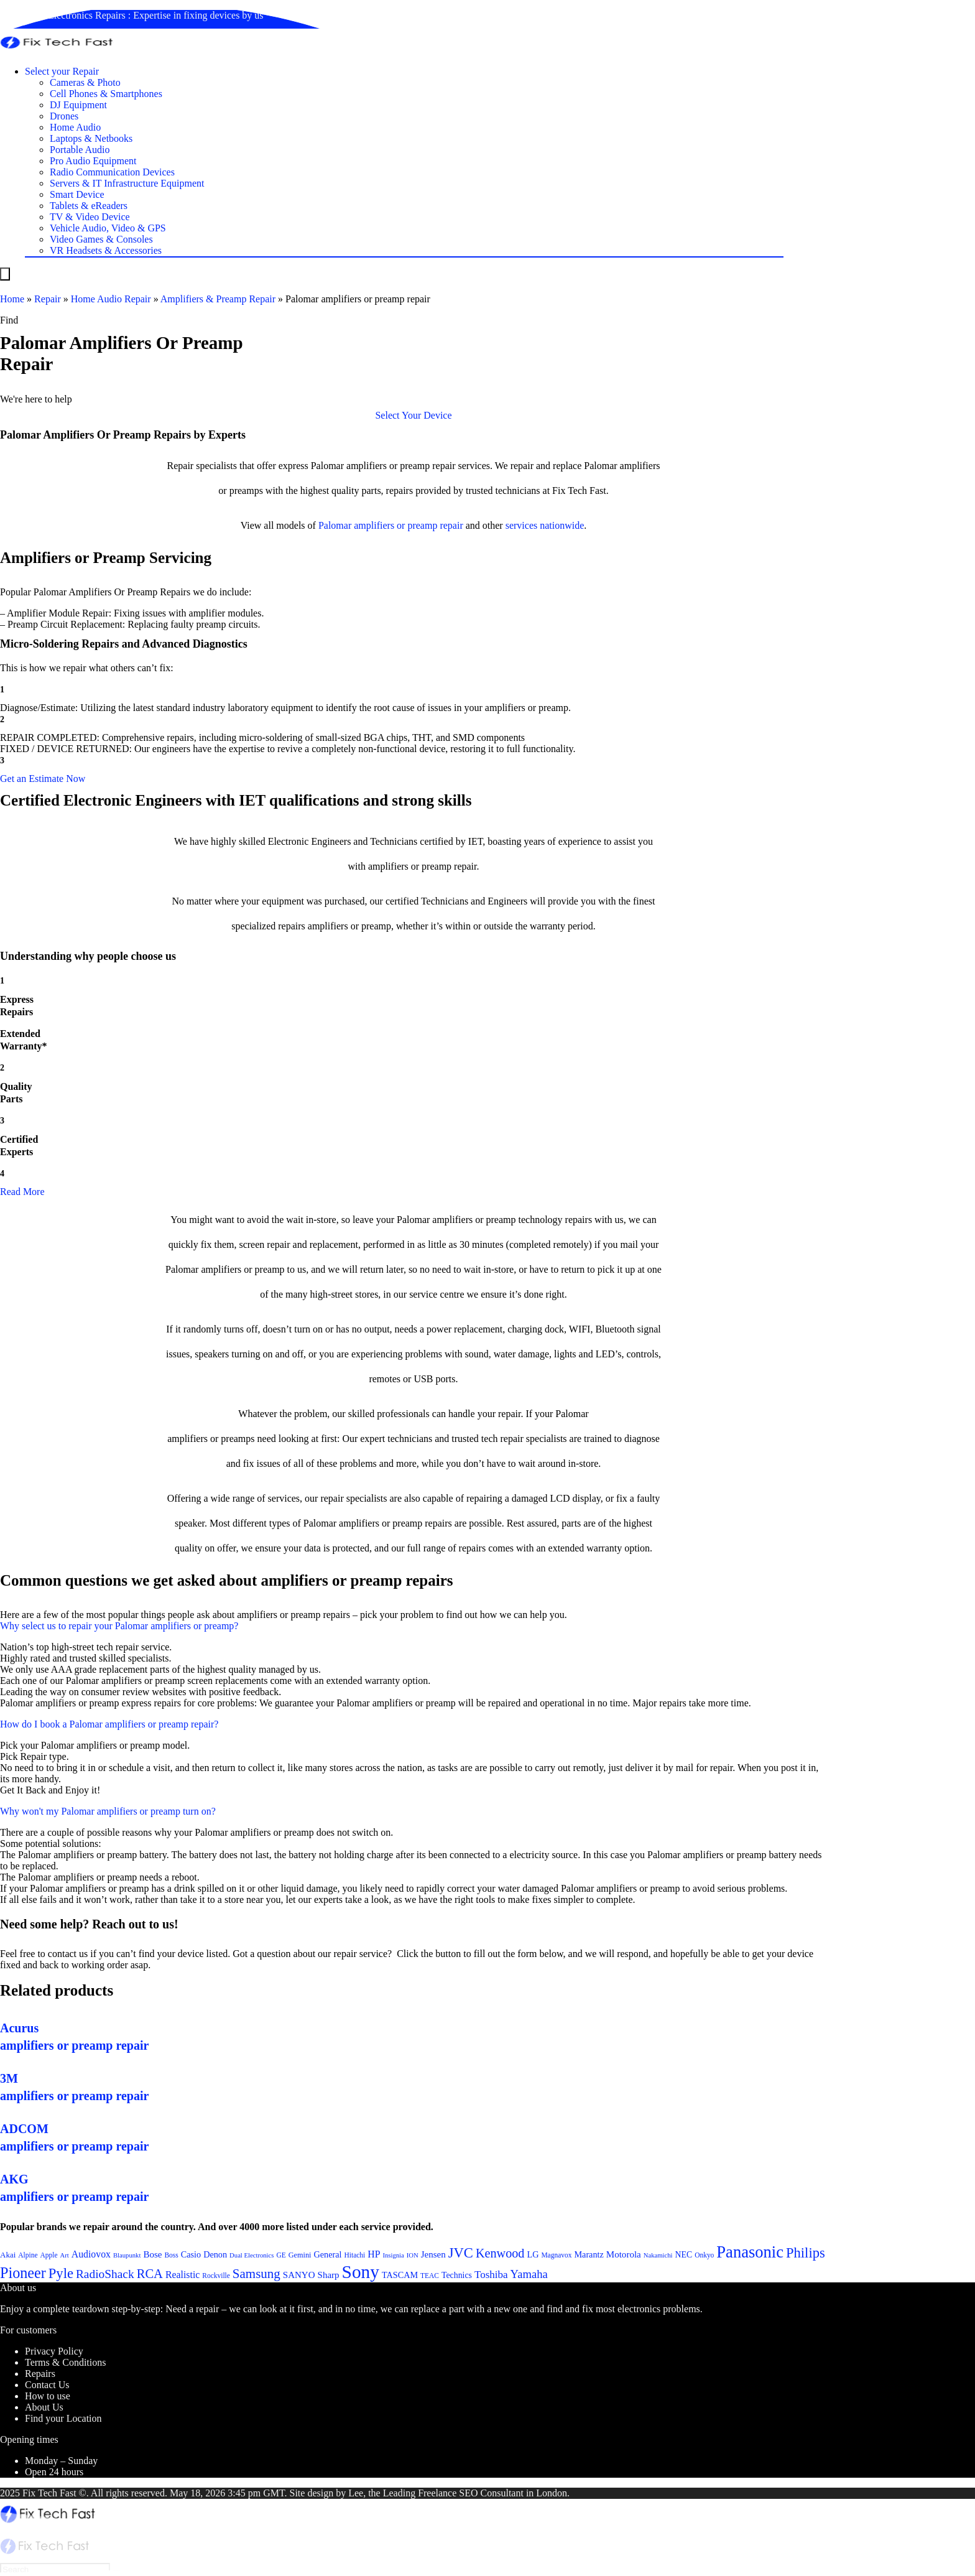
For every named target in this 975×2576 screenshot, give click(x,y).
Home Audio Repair (111, 299)
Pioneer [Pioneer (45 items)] (23, 2272)
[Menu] (5, 274)
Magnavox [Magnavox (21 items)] (556, 2255)
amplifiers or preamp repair (408, 525)
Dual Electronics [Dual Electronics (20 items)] (251, 2255)
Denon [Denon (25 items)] (215, 2254)
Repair (47, 299)
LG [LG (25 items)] (532, 2254)
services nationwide (545, 525)
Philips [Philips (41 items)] (805, 2253)
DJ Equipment (78, 105)
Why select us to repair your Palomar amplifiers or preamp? (119, 1625)
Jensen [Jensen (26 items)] (433, 2254)
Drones (64, 116)
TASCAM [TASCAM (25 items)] (400, 2275)
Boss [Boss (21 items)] (171, 2255)
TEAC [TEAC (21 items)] (429, 2275)
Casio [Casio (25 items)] (191, 2254)
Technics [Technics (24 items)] (456, 2275)
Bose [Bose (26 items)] (152, 2254)
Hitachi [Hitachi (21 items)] (355, 2255)
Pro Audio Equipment (93, 161)
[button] (413, 415)
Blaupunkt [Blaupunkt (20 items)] (127, 2255)
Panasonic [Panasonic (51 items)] (749, 2252)
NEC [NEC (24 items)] (684, 2254)
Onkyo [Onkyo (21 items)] (704, 2255)
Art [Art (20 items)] (64, 2255)
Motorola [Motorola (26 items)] (623, 2254)
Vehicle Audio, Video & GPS (108, 228)
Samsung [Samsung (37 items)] (256, 2273)
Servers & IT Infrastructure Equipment (127, 183)
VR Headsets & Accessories (106, 250)
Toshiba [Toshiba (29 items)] (491, 2275)
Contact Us (47, 2384)
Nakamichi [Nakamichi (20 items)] (658, 2255)
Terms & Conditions (65, 2362)
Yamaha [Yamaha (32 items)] (529, 2274)
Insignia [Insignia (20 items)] (393, 2255)
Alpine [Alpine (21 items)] (27, 2255)
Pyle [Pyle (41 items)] (61, 2273)
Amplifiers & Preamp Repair (217, 299)
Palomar (334, 525)
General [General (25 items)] (327, 2254)
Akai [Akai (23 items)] (8, 2254)
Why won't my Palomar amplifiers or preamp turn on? (108, 1811)
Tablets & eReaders (88, 205)
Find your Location (63, 2418)
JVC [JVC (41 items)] (460, 2253)
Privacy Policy (54, 2351)
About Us (44, 2407)
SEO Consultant (491, 2493)
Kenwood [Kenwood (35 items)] (500, 2253)
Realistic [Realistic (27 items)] (182, 2274)
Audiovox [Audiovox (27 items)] (91, 2254)
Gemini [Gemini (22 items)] (300, 2255)
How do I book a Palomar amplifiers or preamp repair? (109, 1724)
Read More (22, 1191)
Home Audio (75, 127)
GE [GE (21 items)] (280, 2255)
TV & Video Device (90, 217)
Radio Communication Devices (112, 172)
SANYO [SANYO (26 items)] (299, 2275)
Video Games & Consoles (101, 239)
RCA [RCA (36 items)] (150, 2274)
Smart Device (77, 194)
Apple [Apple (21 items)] (49, 2255)
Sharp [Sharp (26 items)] (329, 2275)
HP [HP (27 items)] (373, 2254)
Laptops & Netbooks (91, 138)
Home (12, 299)
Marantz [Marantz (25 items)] (588, 2254)
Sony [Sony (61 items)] (360, 2272)
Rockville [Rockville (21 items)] (216, 2275)
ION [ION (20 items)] (412, 2255)
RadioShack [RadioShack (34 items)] (105, 2274)
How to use (47, 2396)
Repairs (40, 2373)
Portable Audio (79, 149)
